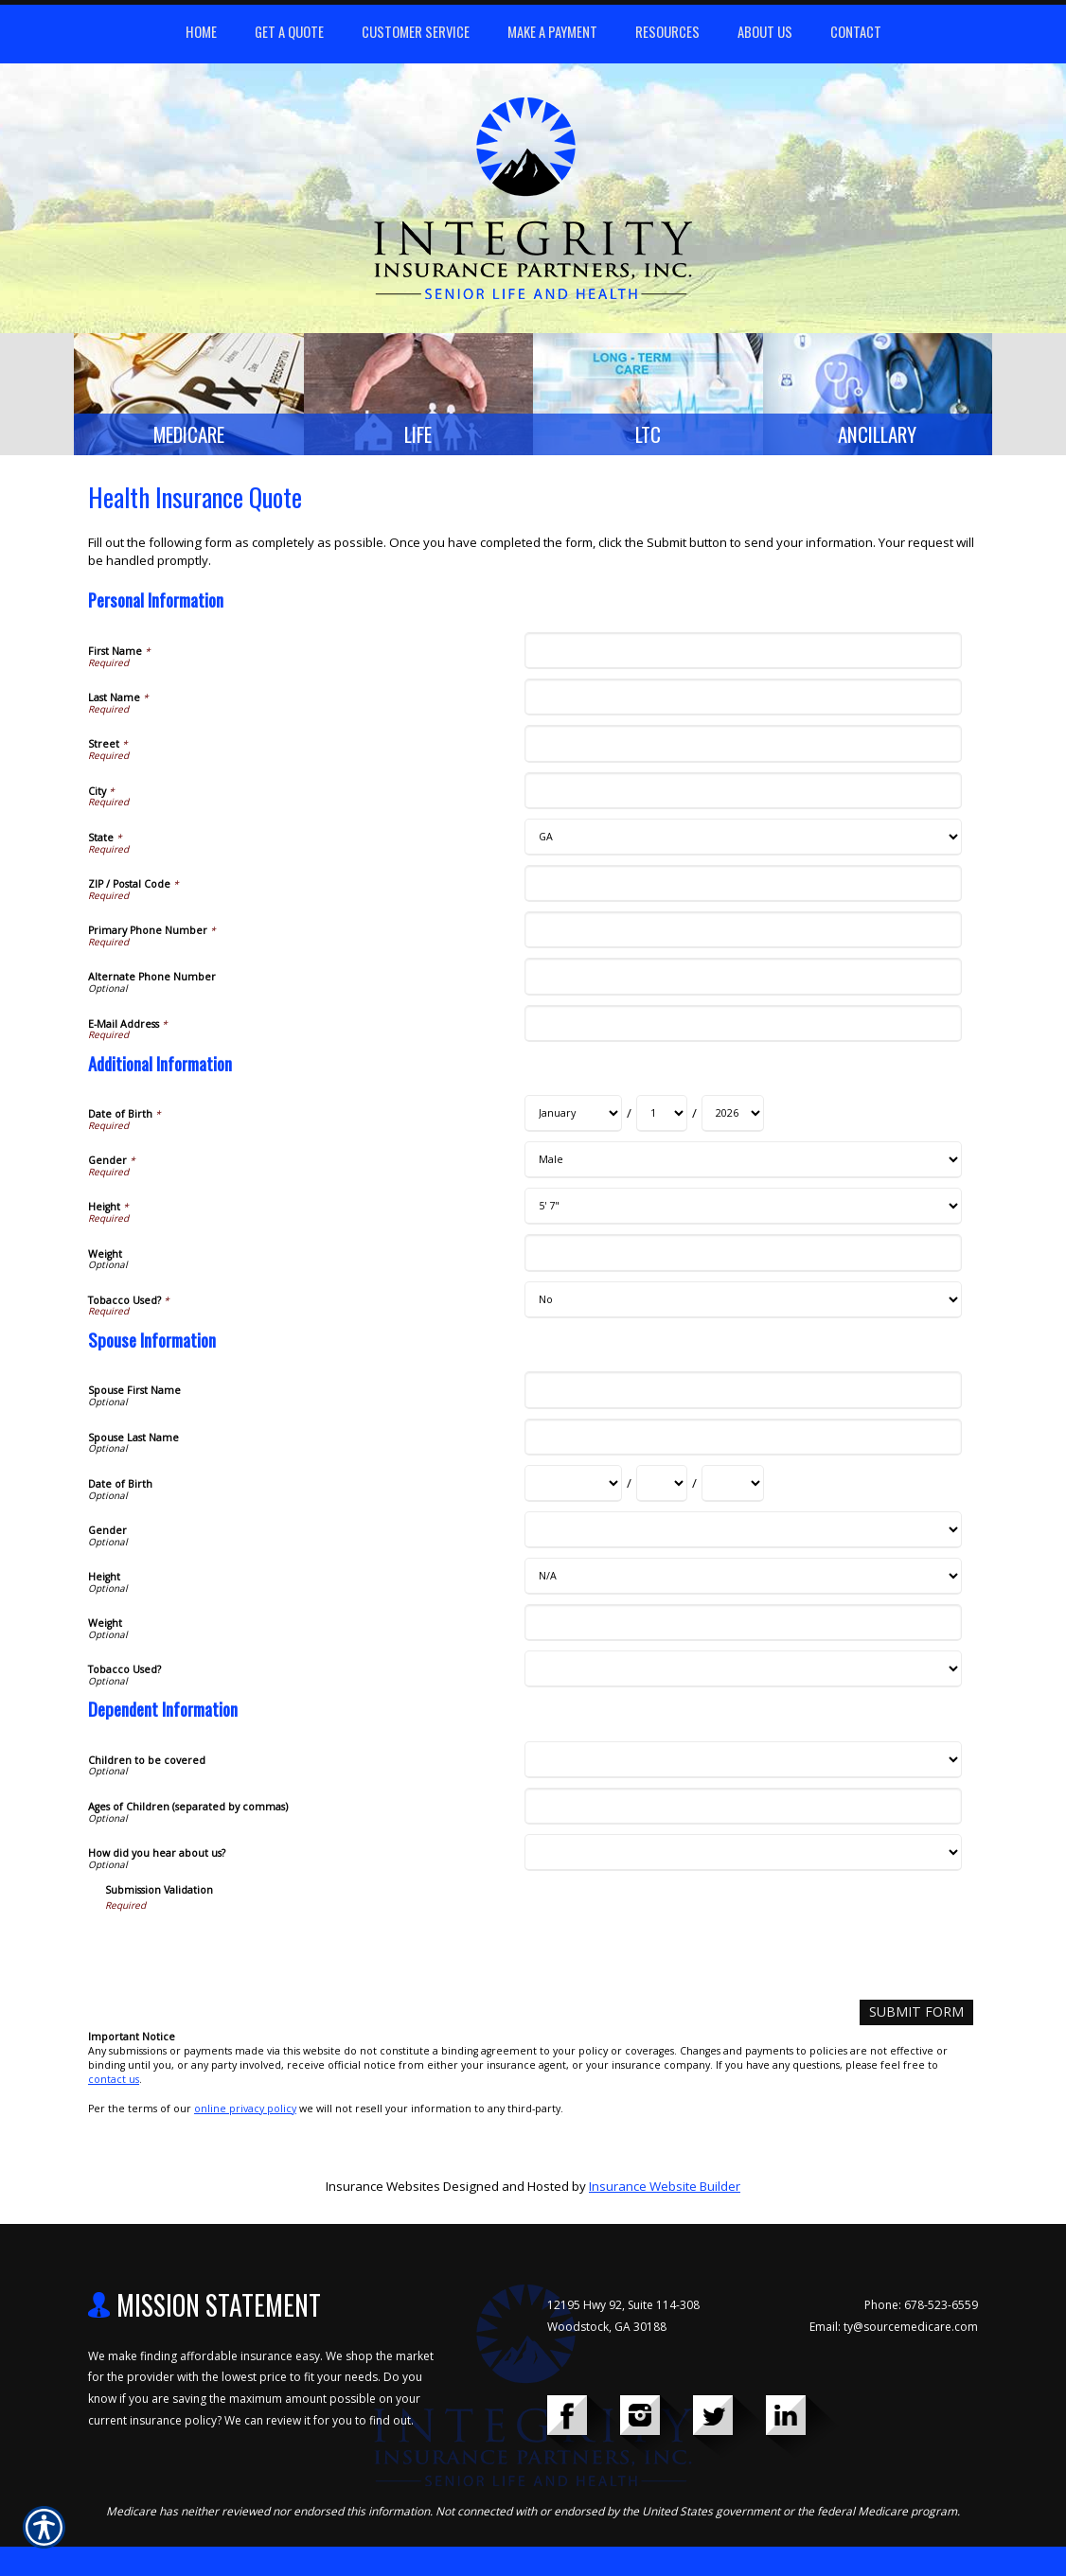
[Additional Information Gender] (742, 1165)
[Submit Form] (923, 2017)
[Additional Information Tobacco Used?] (742, 1305)
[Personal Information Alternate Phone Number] (742, 981)
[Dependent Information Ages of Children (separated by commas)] (742, 1811)
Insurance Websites (383, 2190)
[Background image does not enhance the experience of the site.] (189, 397)
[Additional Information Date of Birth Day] (661, 1119)
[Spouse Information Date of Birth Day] (661, 1489)
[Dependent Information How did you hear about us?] (742, 1858)
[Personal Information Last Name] (742, 702)
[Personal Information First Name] (742, 656)
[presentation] (249, 1954)
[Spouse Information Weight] (742, 1628)
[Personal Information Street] (742, 749)
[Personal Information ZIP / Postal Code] (742, 889)
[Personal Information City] (742, 796)
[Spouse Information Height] (742, 1581)
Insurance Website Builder (664, 2190)
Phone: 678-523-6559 (921, 2310)
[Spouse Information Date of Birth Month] (573, 1489)
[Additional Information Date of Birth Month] (573, 1119)
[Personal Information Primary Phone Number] (742, 935)
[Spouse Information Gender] (742, 1535)
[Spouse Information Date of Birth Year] (733, 1489)
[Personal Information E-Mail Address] (742, 1028)
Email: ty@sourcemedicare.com (893, 2330)
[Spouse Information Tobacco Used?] (742, 1674)
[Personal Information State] (742, 842)
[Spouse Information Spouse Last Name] (742, 1442)
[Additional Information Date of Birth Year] (733, 1119)
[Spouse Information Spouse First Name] (742, 1395)
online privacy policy (245, 2112)
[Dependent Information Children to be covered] (742, 1765)
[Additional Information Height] (742, 1211)
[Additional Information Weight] (742, 1258)
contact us (113, 2084)
